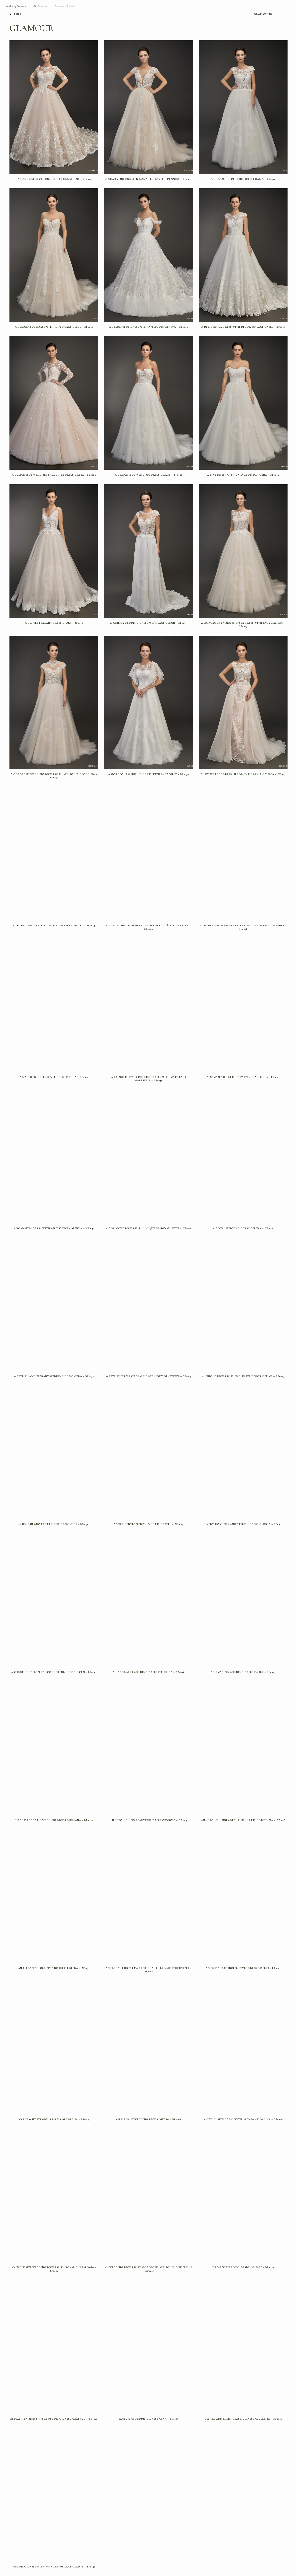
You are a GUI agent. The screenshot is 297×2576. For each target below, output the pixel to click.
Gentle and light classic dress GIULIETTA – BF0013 (243, 2418)
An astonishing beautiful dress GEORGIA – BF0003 (148, 1820)
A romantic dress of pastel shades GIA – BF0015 (243, 1077)
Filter (15, 14)
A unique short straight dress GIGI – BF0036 (54, 1524)
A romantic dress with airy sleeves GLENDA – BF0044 (53, 1228)
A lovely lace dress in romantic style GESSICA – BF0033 (243, 774)
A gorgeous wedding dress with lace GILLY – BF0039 (148, 774)
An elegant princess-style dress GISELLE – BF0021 (243, 1968)
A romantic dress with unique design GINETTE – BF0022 (148, 1228)
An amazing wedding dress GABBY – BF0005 (243, 1672)
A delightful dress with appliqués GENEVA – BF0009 (148, 326)
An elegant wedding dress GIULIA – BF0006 (148, 2119)
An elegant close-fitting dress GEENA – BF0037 (54, 1968)
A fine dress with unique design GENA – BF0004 (243, 474)
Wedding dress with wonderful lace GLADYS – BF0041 (54, 2566)
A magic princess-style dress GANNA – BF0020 (54, 1077)
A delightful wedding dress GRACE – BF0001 (148, 474)
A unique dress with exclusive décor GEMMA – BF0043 (243, 1376)
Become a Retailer (65, 6)
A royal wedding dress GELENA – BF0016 (243, 1228)
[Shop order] (270, 14)
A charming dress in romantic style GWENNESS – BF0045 (148, 179)
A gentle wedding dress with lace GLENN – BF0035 (148, 622)
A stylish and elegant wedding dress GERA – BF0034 (54, 1376)
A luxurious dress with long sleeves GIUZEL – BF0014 (54, 925)
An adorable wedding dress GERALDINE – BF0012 (54, 179)
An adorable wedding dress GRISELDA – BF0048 (148, 1672)
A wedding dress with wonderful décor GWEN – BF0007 (54, 1672)
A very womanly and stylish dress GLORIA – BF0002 (243, 1524)
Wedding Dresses (16, 6)
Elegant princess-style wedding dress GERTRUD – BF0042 (54, 2418)
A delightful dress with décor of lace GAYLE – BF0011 (243, 326)
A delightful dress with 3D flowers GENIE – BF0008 (54, 326)
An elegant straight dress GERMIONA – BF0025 (54, 2119)
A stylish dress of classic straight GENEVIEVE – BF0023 (148, 1376)
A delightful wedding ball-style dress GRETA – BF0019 (54, 474)
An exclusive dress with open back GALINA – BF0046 (243, 2119)
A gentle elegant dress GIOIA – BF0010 (54, 622)
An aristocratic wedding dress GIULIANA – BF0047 (54, 1820)
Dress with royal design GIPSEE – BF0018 (243, 2267)
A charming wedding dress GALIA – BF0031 (243, 179)
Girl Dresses (40, 6)
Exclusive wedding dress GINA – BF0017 (148, 2418)
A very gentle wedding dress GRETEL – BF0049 (149, 1524)
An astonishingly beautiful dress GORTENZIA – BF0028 (243, 1820)
